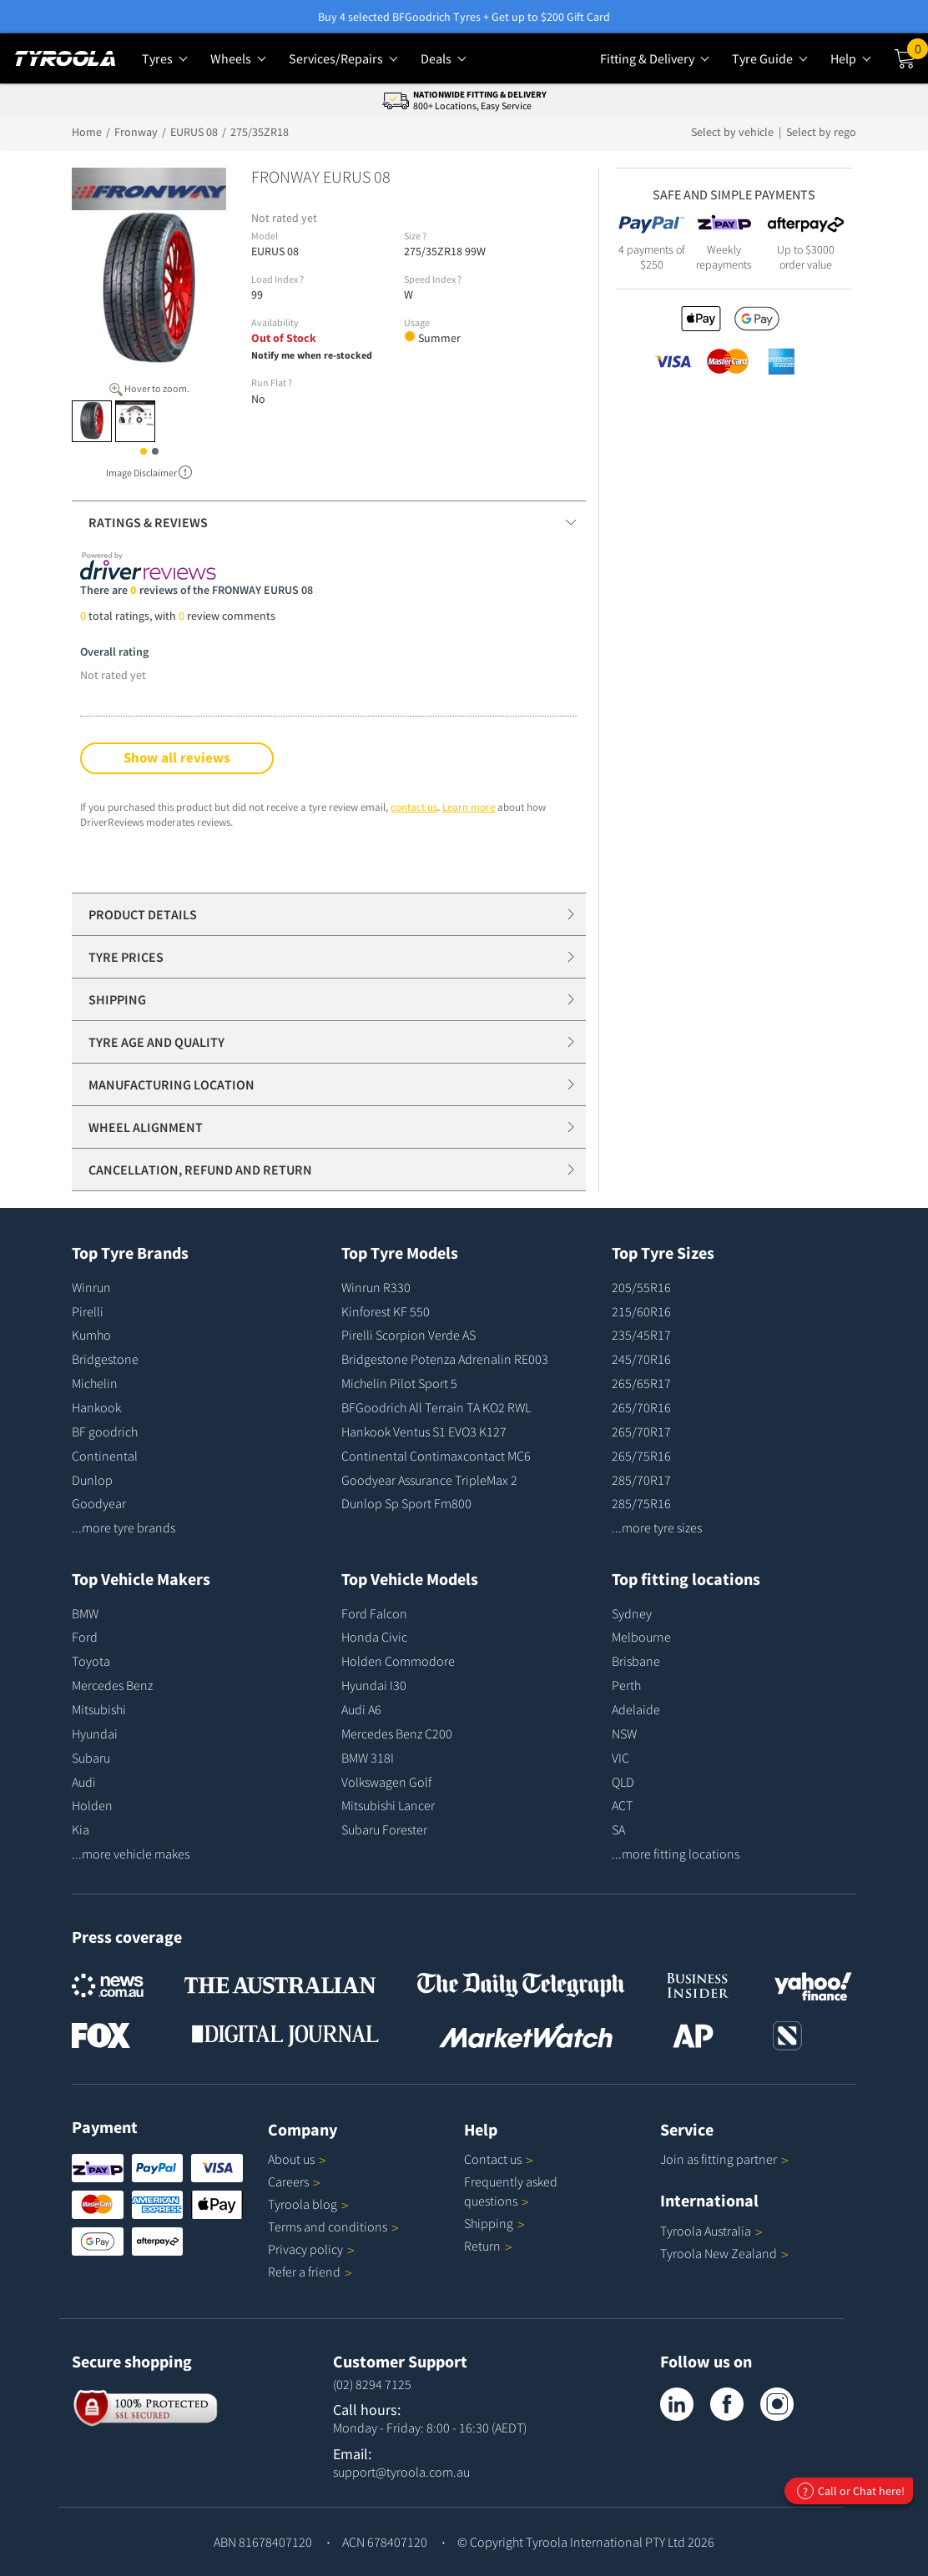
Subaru (91, 1757)
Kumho (91, 1334)
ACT (622, 1805)
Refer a (310, 2271)
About (297, 2159)
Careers (288, 2181)
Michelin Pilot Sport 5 (399, 1383)
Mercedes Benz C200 (396, 1733)
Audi (84, 1782)
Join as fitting (724, 2159)
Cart (917, 52)
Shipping (488, 2223)
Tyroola (308, 2204)
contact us (414, 807)
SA (618, 1829)
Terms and (333, 2226)
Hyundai (95, 1733)
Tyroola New (724, 2253)
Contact (498, 2159)
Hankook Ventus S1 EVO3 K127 (424, 1431)
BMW (85, 1613)
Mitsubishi (99, 1709)
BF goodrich (105, 1431)
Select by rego (821, 131)
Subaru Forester (384, 1829)
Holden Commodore (398, 1661)
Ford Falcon (374, 1613)
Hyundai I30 (373, 1685)
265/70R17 (641, 1431)
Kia (80, 1829)
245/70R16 (641, 1359)
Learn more (468, 807)
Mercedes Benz (112, 1685)
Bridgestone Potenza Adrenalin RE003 (444, 1359)
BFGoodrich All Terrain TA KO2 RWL (436, 1407)
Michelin (95, 1383)
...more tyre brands (123, 1527)
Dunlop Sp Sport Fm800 (406, 1503)
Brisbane (636, 1661)
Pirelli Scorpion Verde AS (408, 1334)
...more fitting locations (675, 1853)
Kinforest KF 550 (385, 1311)
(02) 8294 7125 (372, 2384)
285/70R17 (641, 1480)
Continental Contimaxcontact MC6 (436, 1455)
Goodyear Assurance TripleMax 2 (429, 1480)
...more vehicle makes (130, 1853)
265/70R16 (641, 1407)
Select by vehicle (733, 131)
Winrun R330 (376, 1287)
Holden (92, 1805)
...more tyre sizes (657, 1527)
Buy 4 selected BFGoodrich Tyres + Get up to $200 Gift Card (464, 16)
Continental (105, 1455)
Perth (626, 1685)
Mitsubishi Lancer (388, 1805)
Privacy (311, 2249)
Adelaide (636, 1709)
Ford (85, 1636)
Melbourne (641, 1636)
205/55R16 (641, 1287)
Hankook (96, 1407)
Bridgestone (105, 1359)
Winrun (91, 1287)
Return (482, 2245)
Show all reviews (177, 757)
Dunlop (92, 1480)
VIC (620, 1757)
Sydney (632, 1613)
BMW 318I (367, 1757)
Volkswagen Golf (386, 1782)
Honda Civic (374, 1636)
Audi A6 (361, 1709)
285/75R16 (641, 1503)
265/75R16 (641, 1455)
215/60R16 (641, 1311)
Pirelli (87, 1311)
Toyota (91, 1661)
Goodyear (99, 1503)
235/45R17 (641, 1334)
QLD (623, 1782)
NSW (624, 1733)
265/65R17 (641, 1383)
